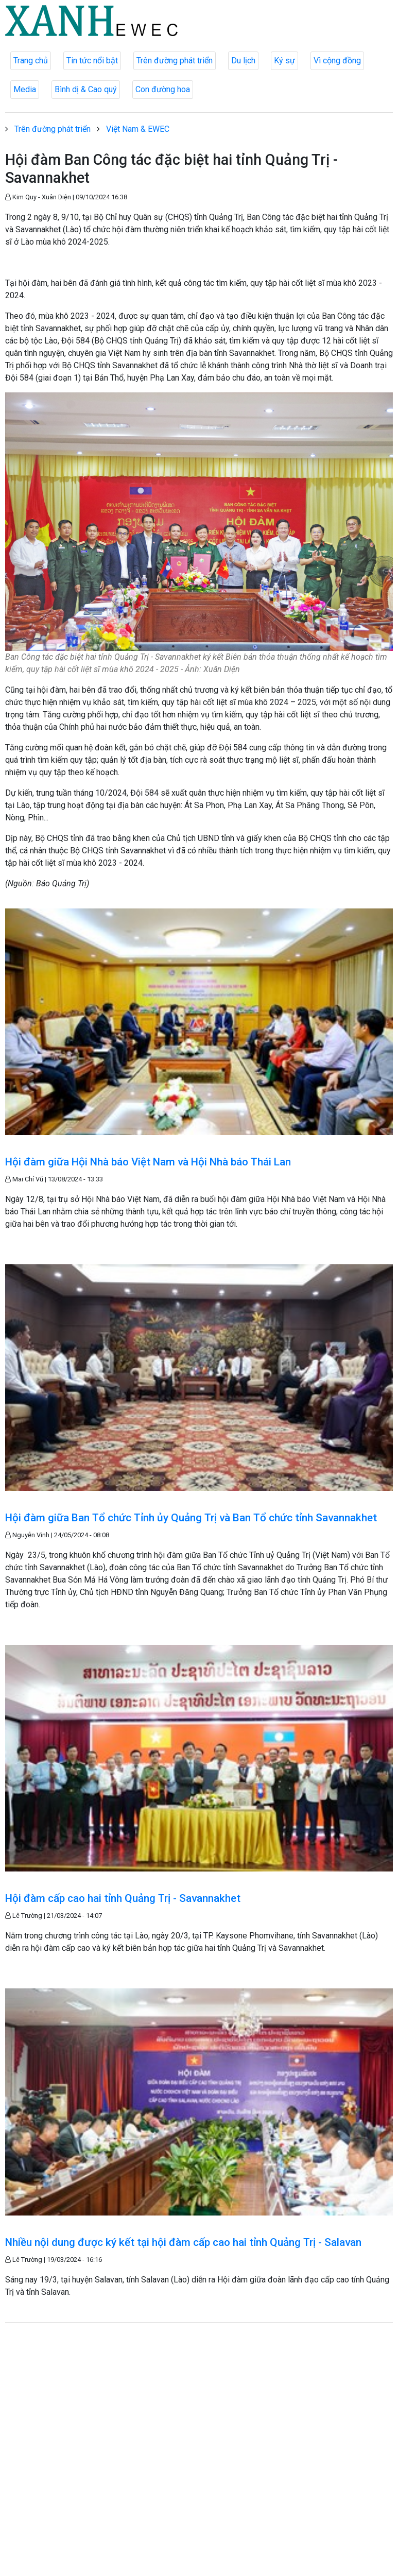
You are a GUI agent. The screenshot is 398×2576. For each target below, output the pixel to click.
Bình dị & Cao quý (86, 89)
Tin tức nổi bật (92, 60)
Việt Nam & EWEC (137, 129)
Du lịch (243, 60)
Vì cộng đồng (337, 60)
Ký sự (284, 60)
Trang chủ (30, 60)
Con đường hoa (162, 89)
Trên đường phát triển (174, 60)
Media (24, 89)
